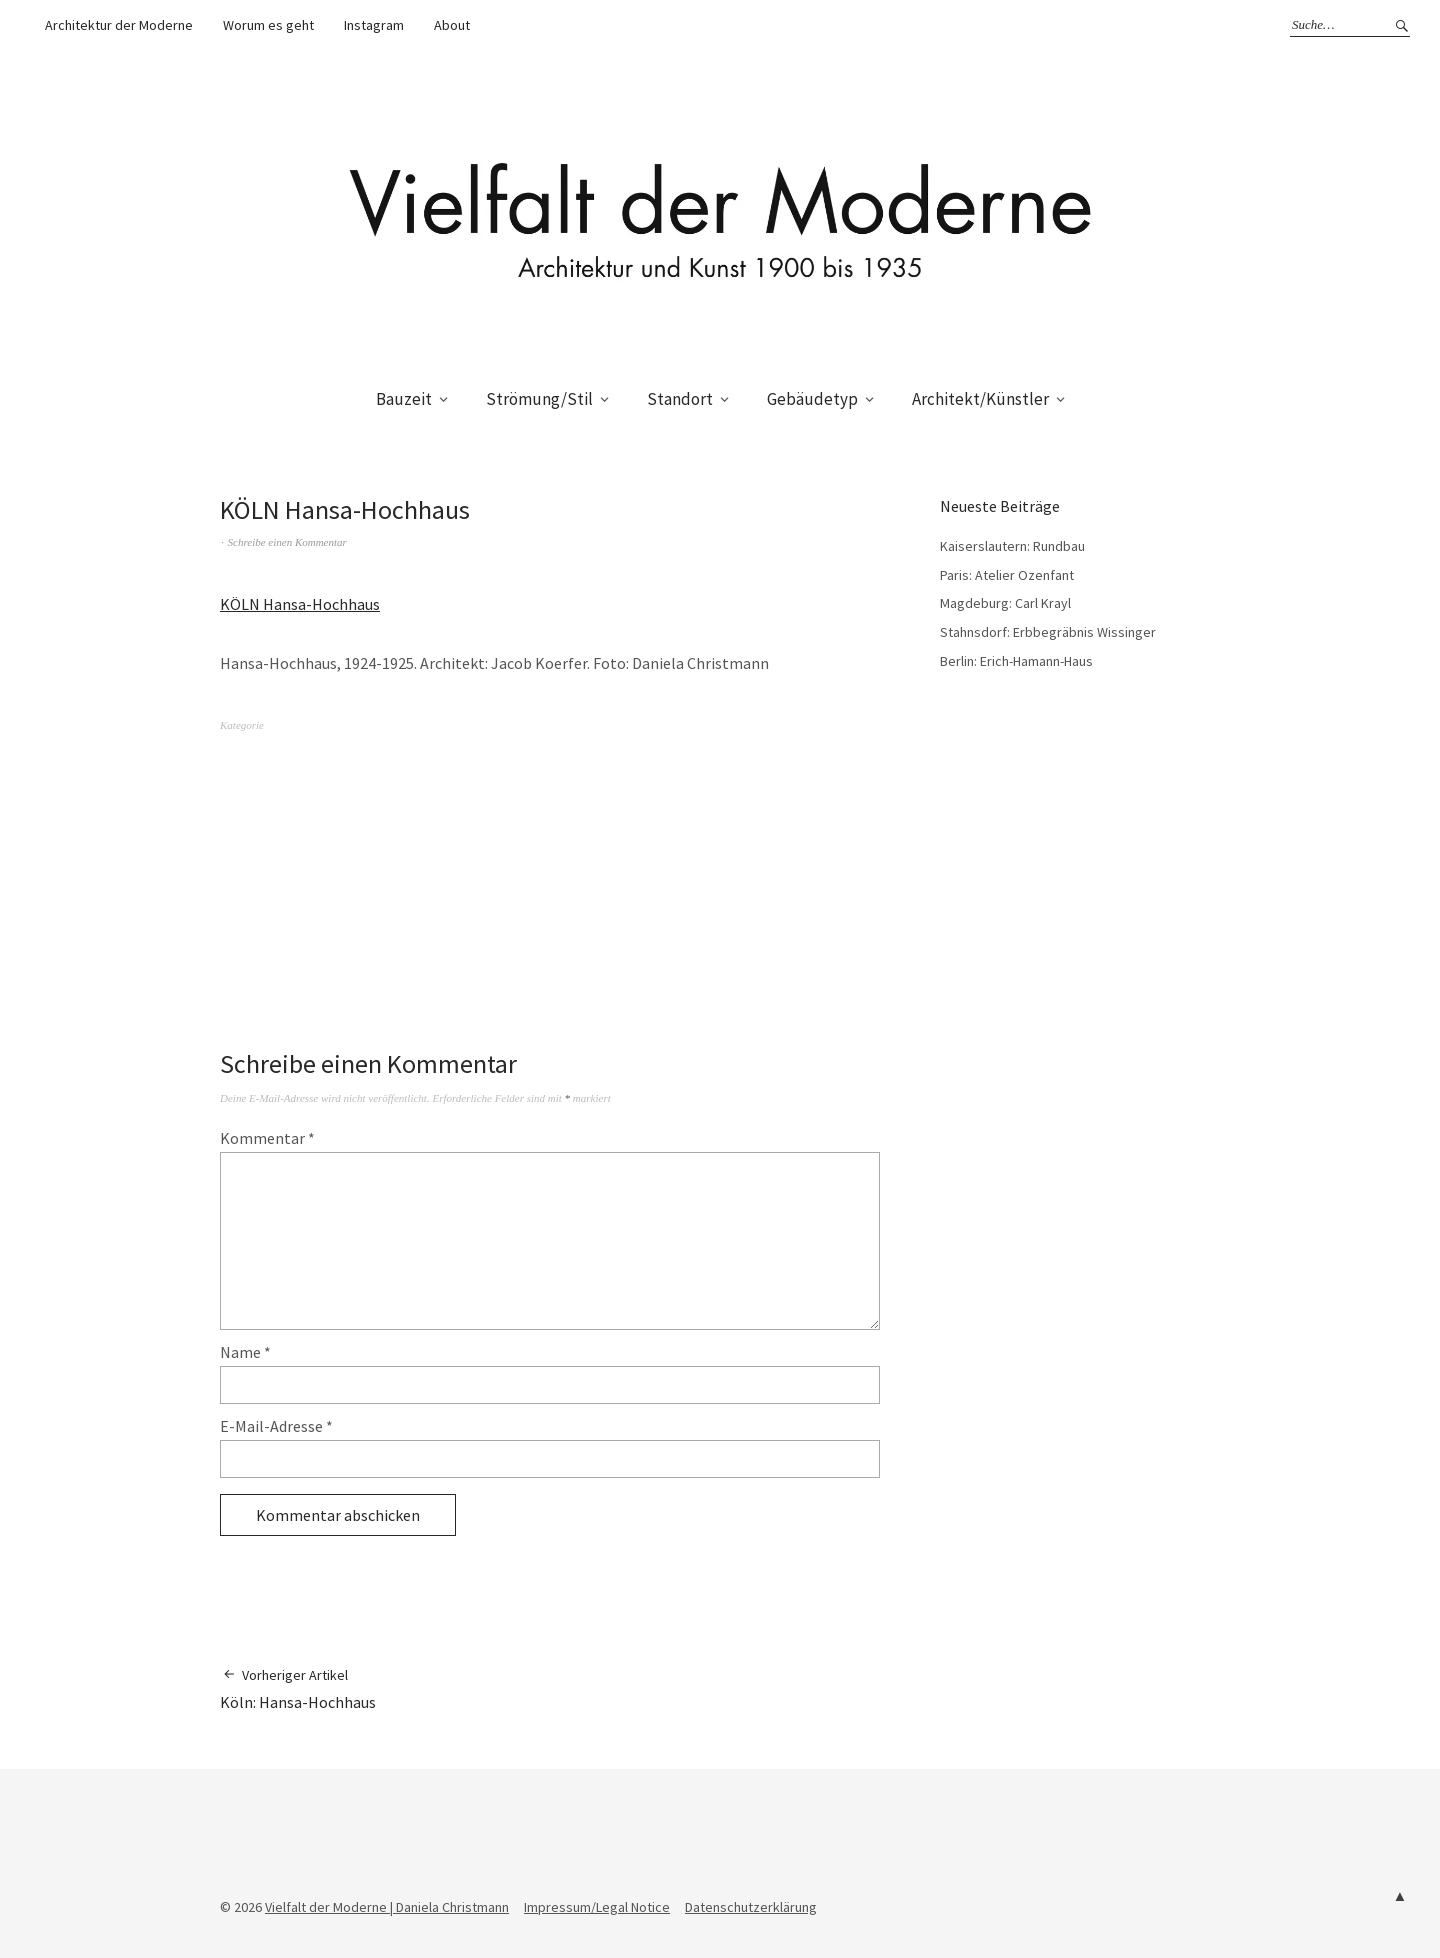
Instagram (374, 25)
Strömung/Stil (539, 399)
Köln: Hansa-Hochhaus (298, 1688)
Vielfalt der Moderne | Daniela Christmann (387, 1907)
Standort (680, 399)
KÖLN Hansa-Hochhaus (300, 604)
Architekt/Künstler (980, 399)
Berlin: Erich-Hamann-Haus (1016, 661)
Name (245, 1352)
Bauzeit (404, 399)
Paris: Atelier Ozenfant (1007, 575)
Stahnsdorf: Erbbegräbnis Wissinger (1048, 632)
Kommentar (267, 1138)
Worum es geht (268, 25)
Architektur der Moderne (119, 25)
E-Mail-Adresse (276, 1426)
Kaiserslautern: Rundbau (1012, 546)
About (452, 25)
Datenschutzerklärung (751, 1907)
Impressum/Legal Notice (597, 1907)
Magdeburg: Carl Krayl (1005, 603)
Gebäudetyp (812, 399)
